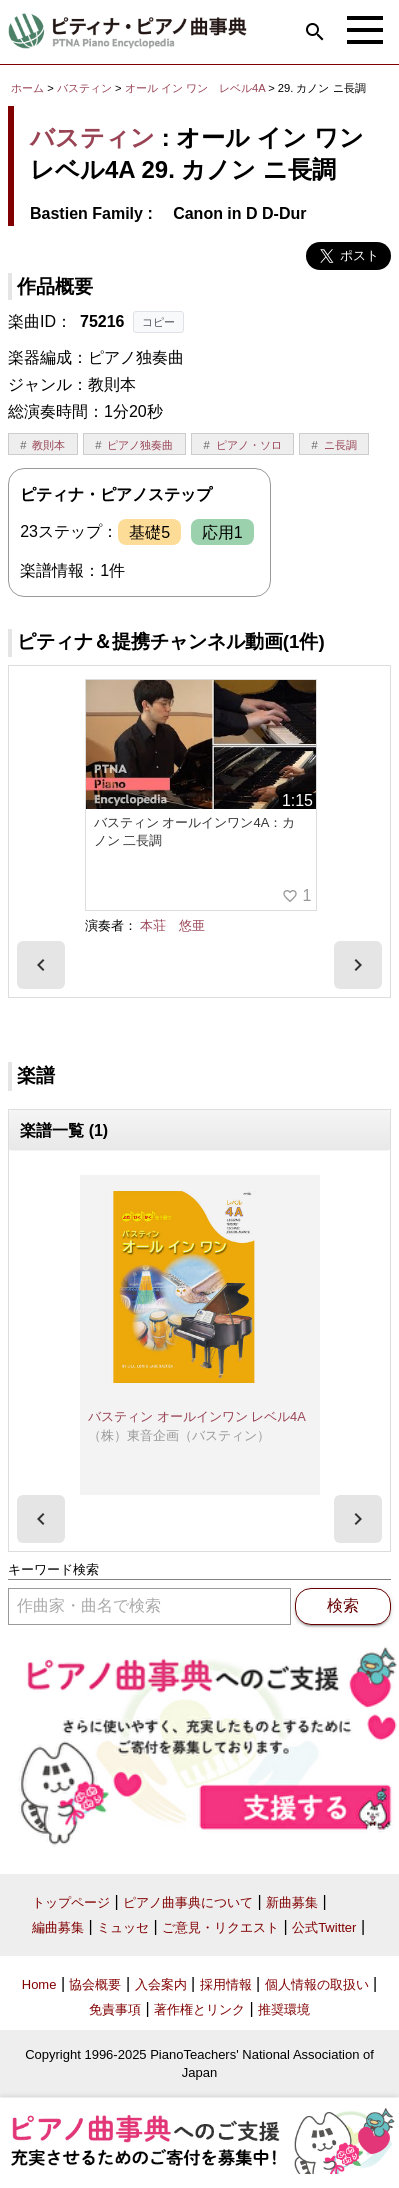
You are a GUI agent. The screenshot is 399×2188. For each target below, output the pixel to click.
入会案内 (161, 1984)
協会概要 (95, 1984)
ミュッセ (123, 1927)
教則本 (48, 445)
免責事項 (115, 2009)
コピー (158, 322)
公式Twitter (324, 1927)
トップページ (71, 1902)
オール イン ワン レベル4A (196, 88)
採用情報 (226, 1984)
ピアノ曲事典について (188, 1902)
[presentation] (41, 965)
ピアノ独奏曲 (140, 445)
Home (39, 1984)
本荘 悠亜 (172, 925)
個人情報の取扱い (317, 1984)
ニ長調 (340, 445)
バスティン (84, 88)
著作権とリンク (199, 2009)
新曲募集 (292, 1902)
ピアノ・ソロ (249, 445)
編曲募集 (58, 1927)
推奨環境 (284, 2009)
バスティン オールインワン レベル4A (197, 1416)
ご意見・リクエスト (220, 1927)
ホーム (27, 88)
